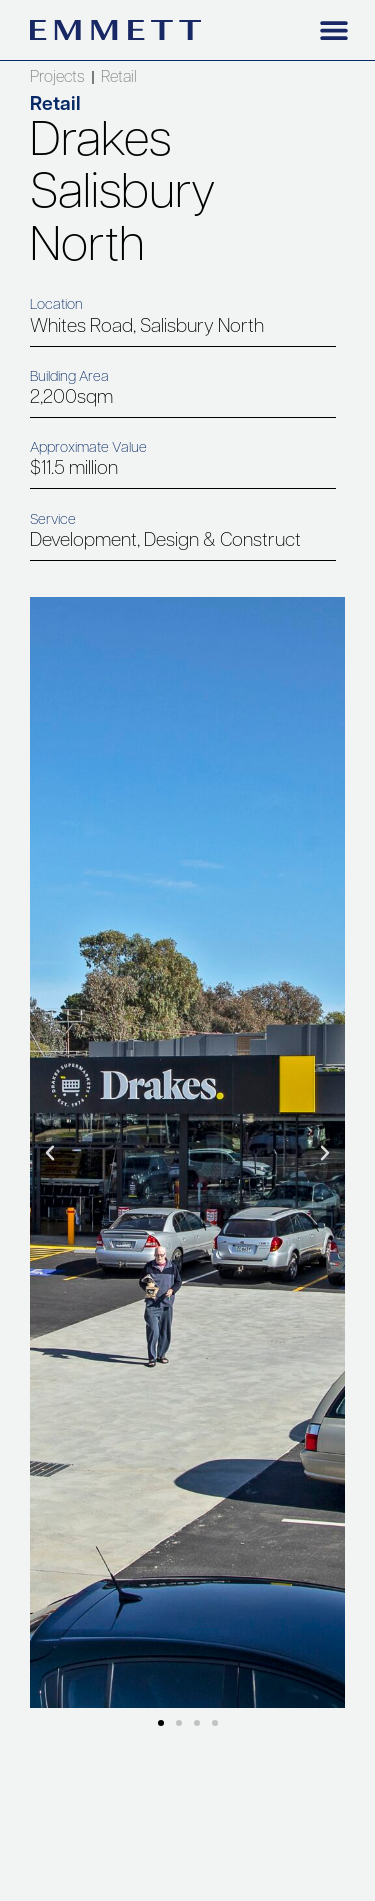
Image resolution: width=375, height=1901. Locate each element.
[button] (333, 29)
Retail (119, 78)
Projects (57, 78)
